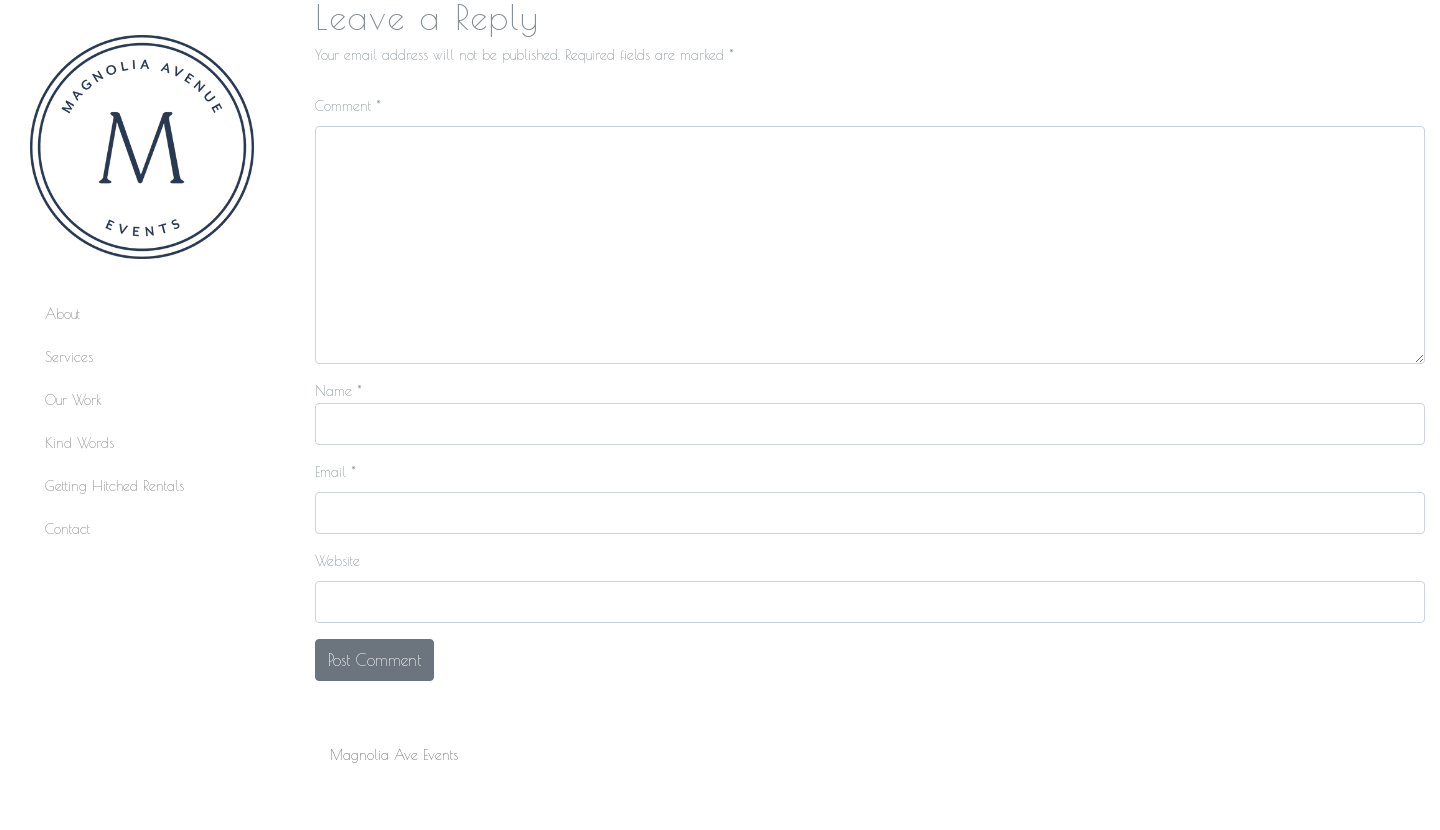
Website (337, 561)
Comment (348, 106)
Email (335, 472)
